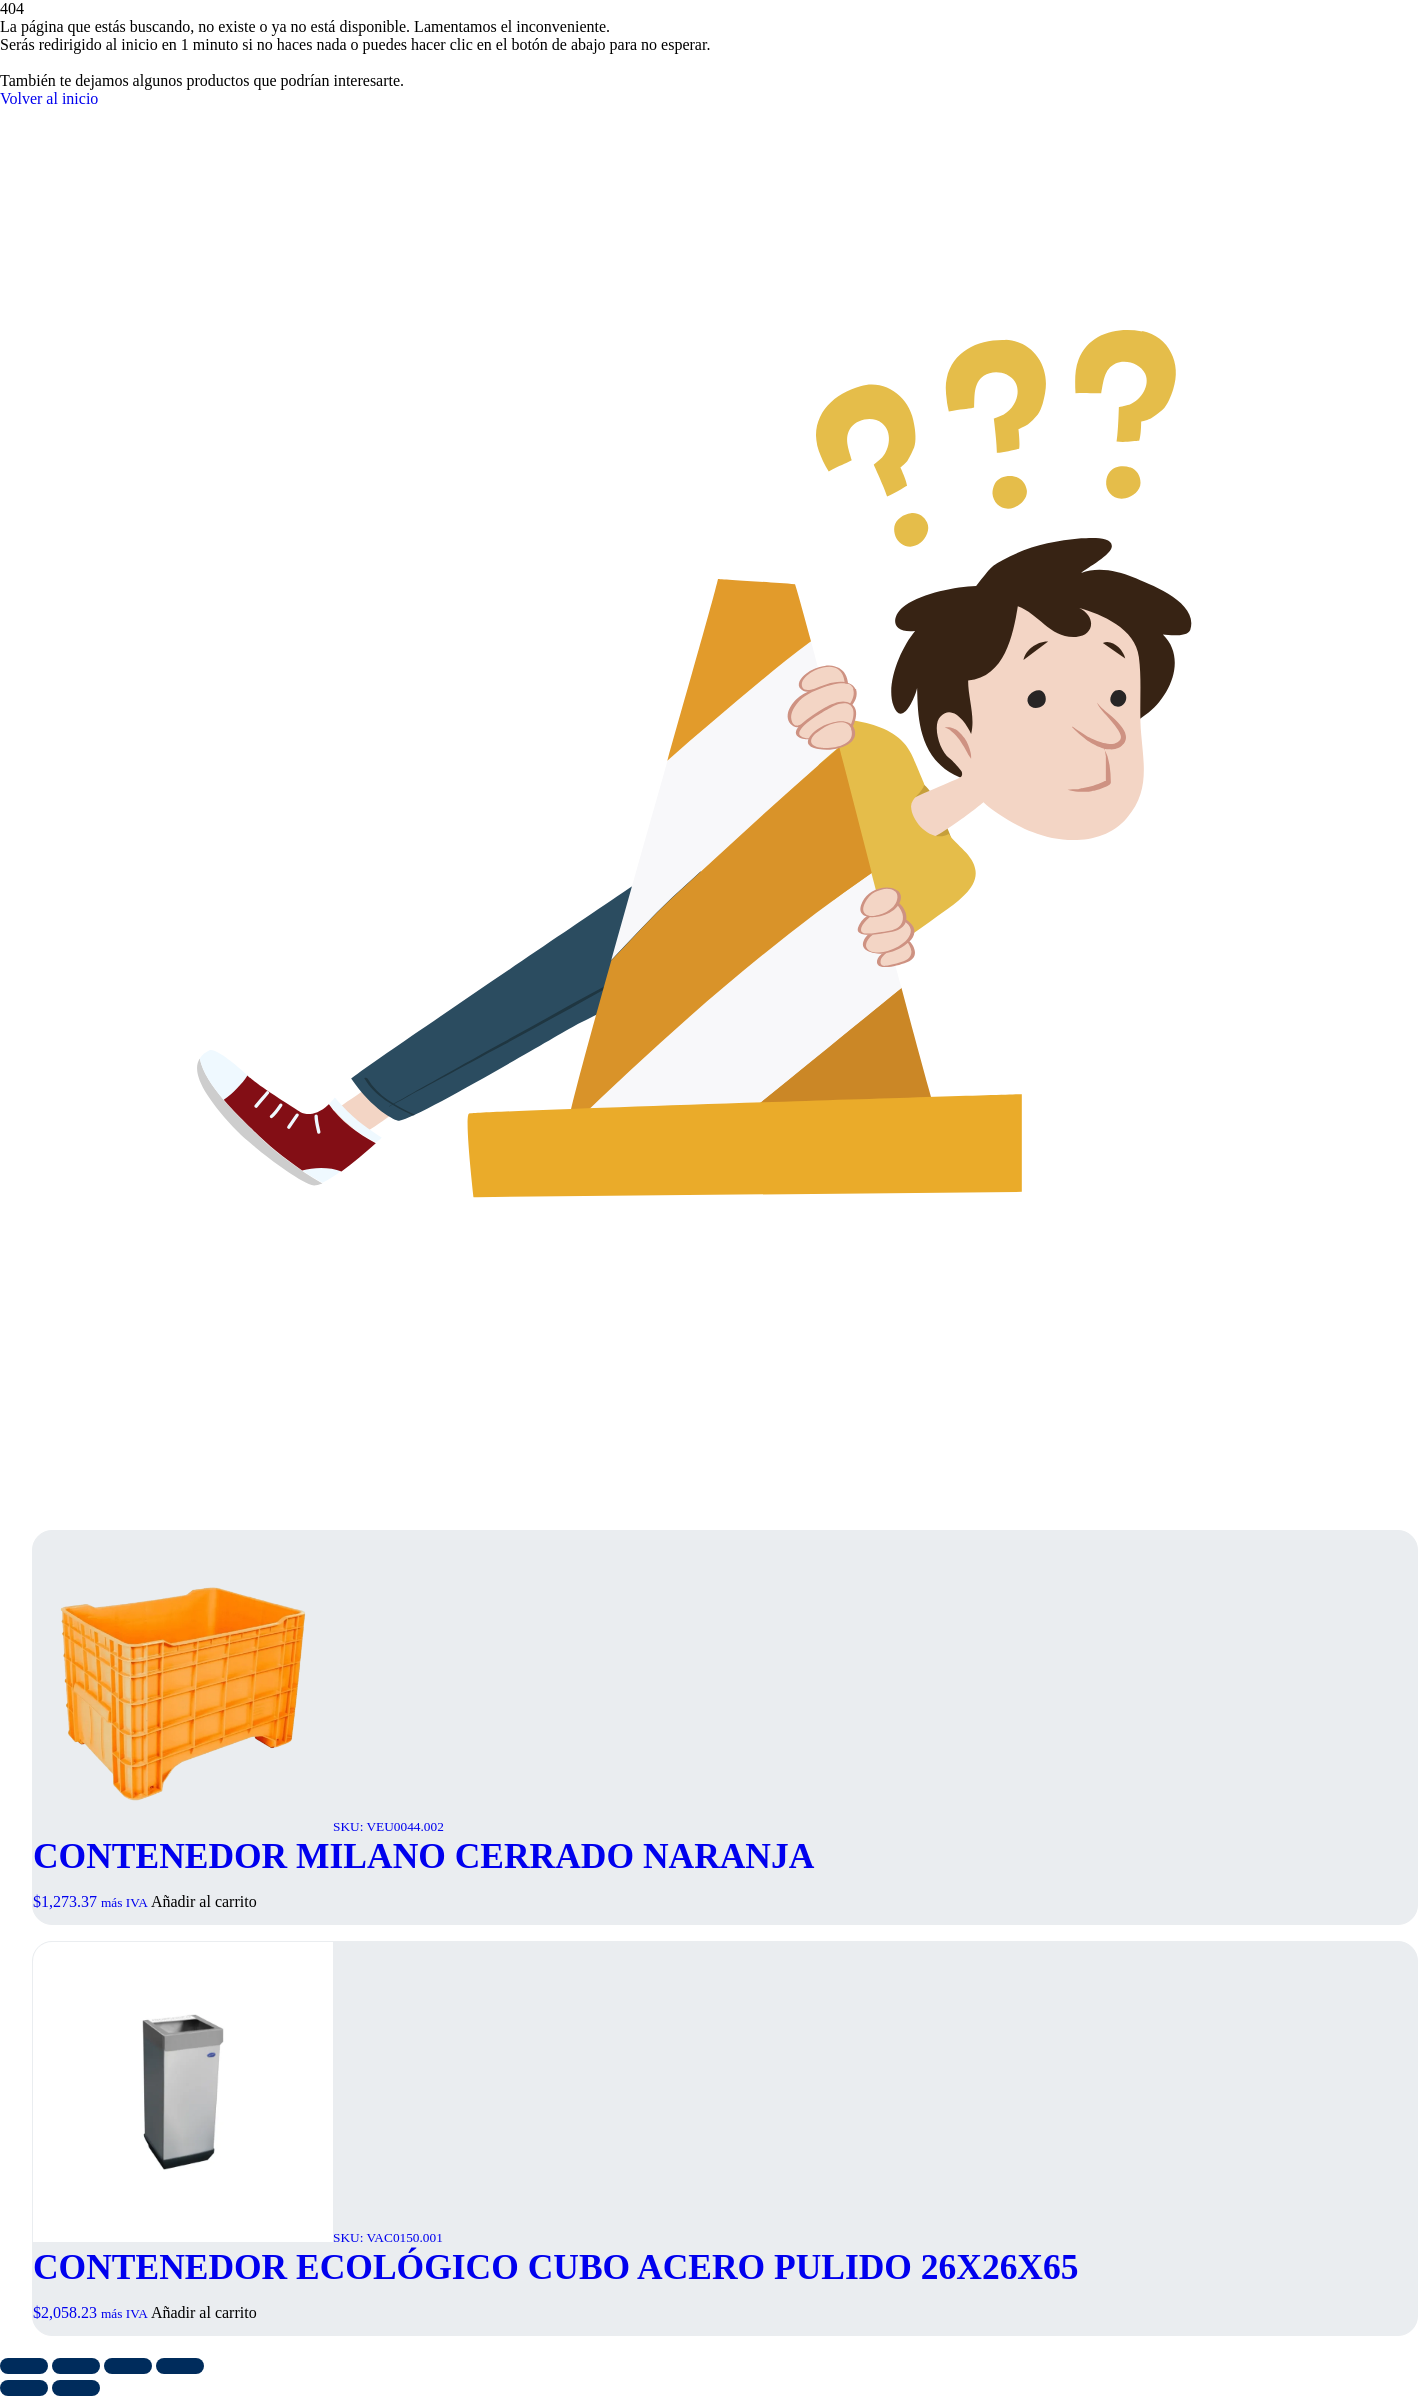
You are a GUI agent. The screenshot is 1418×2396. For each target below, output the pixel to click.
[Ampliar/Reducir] (24, 2366)
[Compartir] (128, 2366)
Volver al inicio (49, 98)
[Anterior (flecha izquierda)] (24, 2388)
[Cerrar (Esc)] (180, 2366)
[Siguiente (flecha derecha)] (76, 2388)
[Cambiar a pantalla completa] (76, 2366)
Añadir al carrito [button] (204, 1901)
